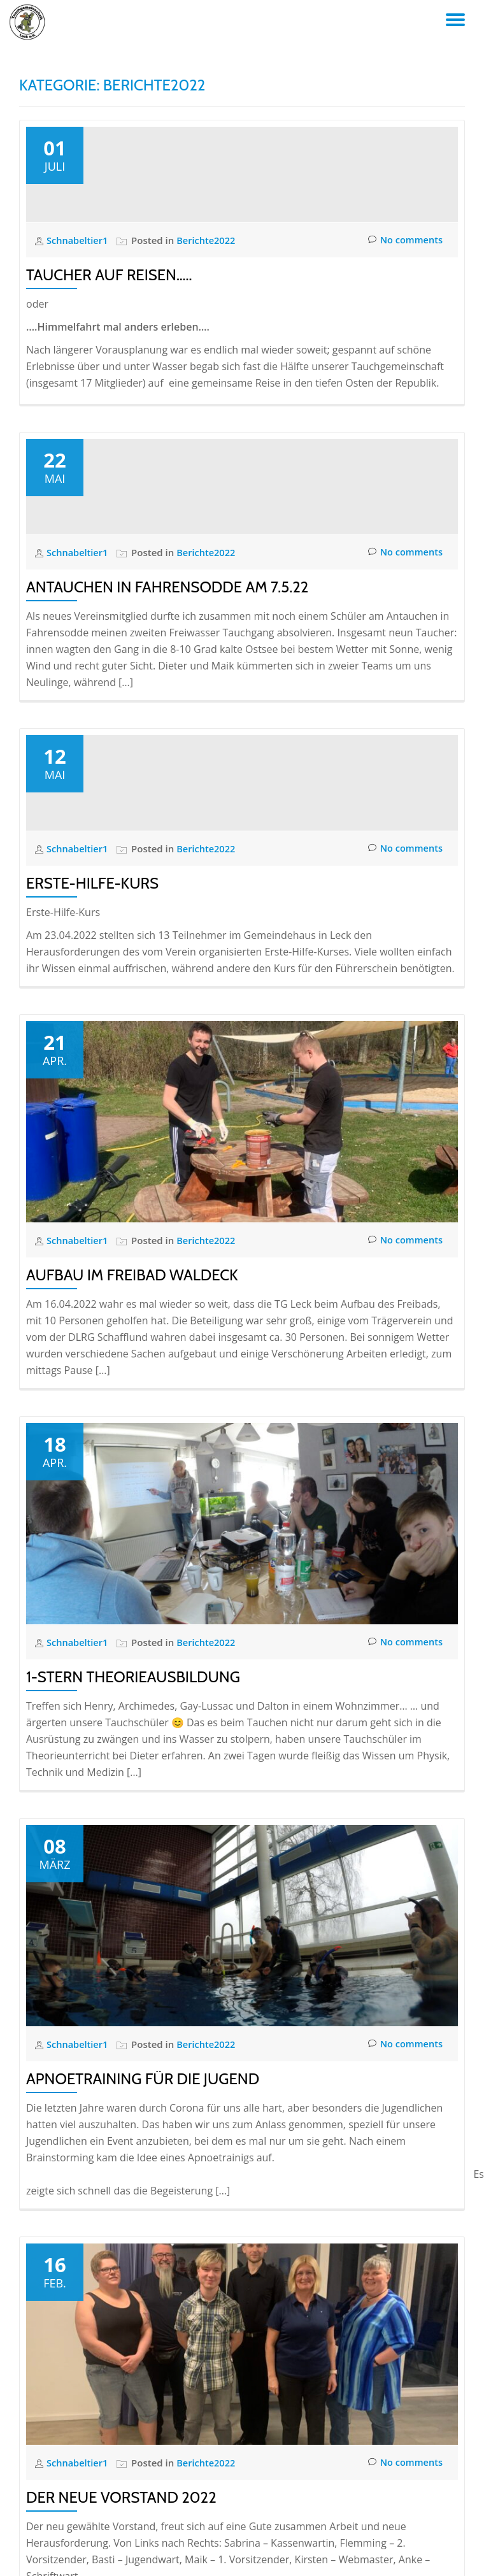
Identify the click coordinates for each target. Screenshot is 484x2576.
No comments (404, 346)
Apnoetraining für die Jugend (142, 2395)
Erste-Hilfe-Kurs (92, 1200)
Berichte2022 (208, 346)
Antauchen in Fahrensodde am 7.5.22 (167, 798)
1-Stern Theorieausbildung (133, 1993)
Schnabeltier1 (79, 346)
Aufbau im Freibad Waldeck (132, 1591)
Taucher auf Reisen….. (109, 380)
